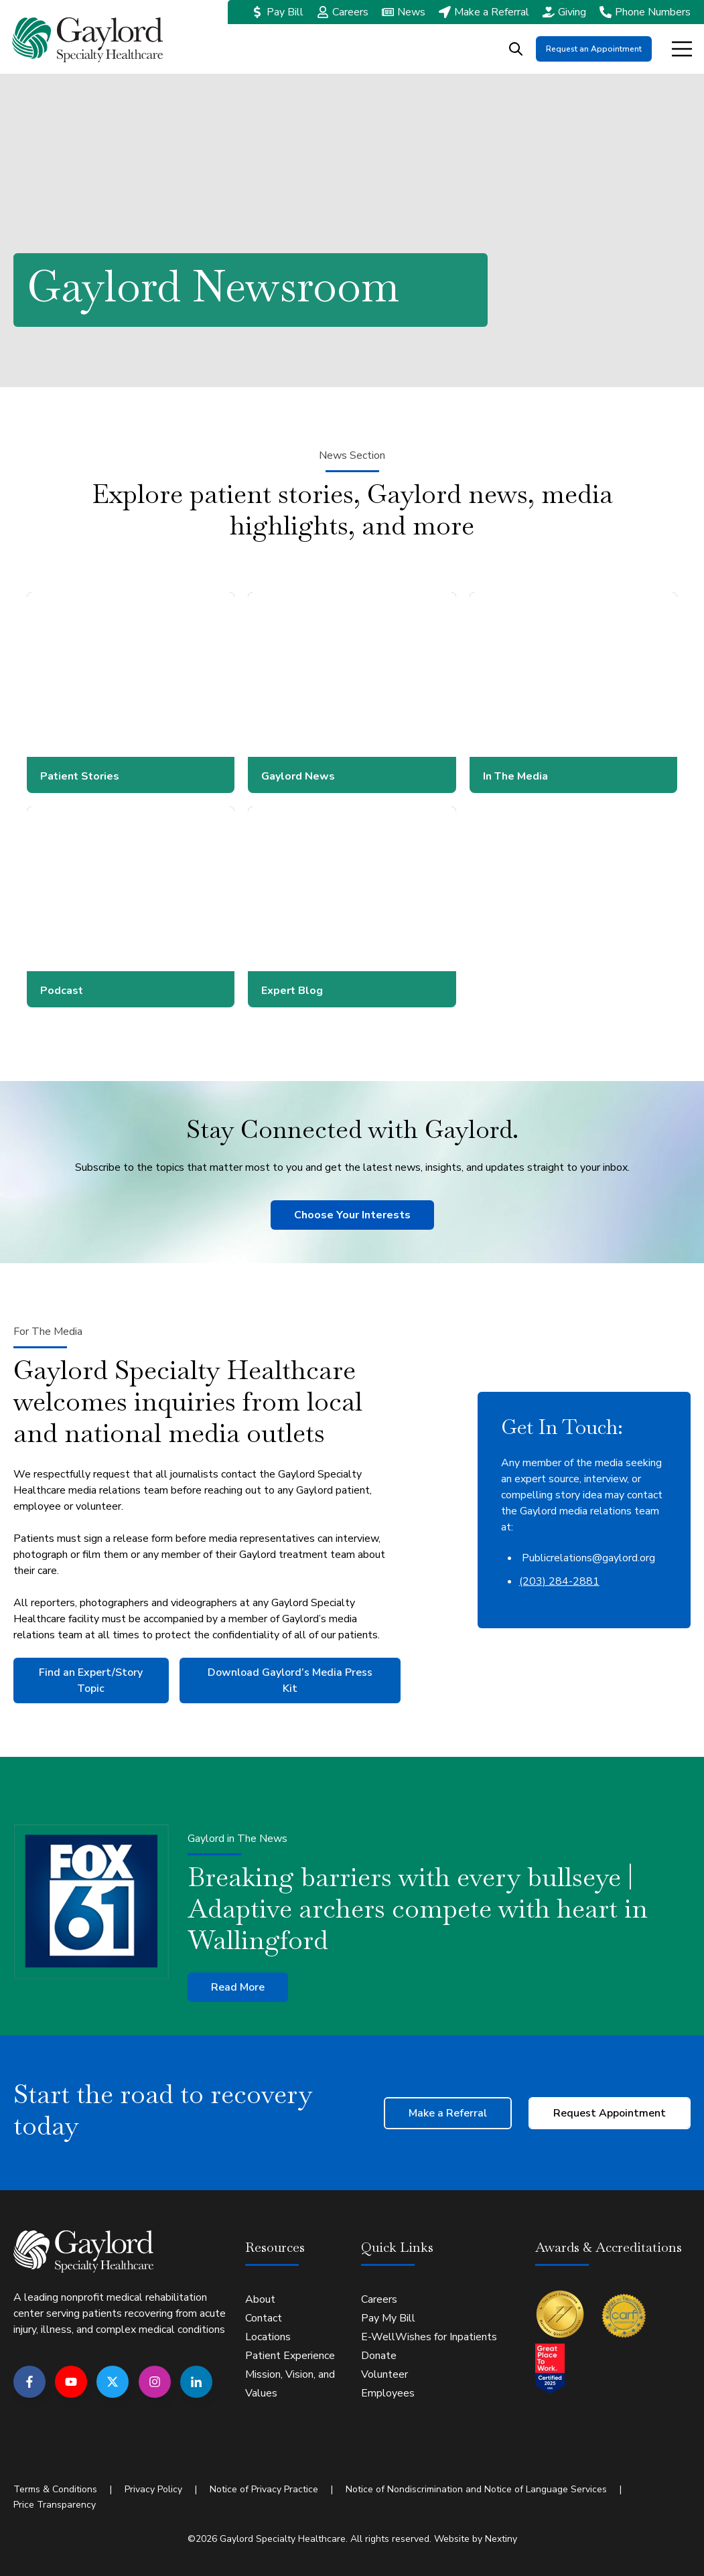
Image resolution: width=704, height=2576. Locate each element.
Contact (263, 2317)
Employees (388, 2392)
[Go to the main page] (87, 39)
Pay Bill (285, 12)
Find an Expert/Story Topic (91, 1680)
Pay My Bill (388, 2317)
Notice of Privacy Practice (264, 2488)
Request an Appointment (594, 49)
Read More (238, 1987)
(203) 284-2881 (559, 1581)
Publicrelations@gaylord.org (587, 1558)
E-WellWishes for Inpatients (429, 2336)
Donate (379, 2355)
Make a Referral (491, 12)
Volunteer (384, 2373)
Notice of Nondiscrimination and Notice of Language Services (476, 2488)
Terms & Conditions (55, 2488)
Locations (268, 2336)
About (260, 2298)
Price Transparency (54, 2502)
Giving (572, 12)
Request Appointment (609, 2113)
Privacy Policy (153, 2488)
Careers (350, 12)
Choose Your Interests (352, 1215)
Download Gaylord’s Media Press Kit (290, 1680)
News (411, 12)
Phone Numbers (653, 12)
